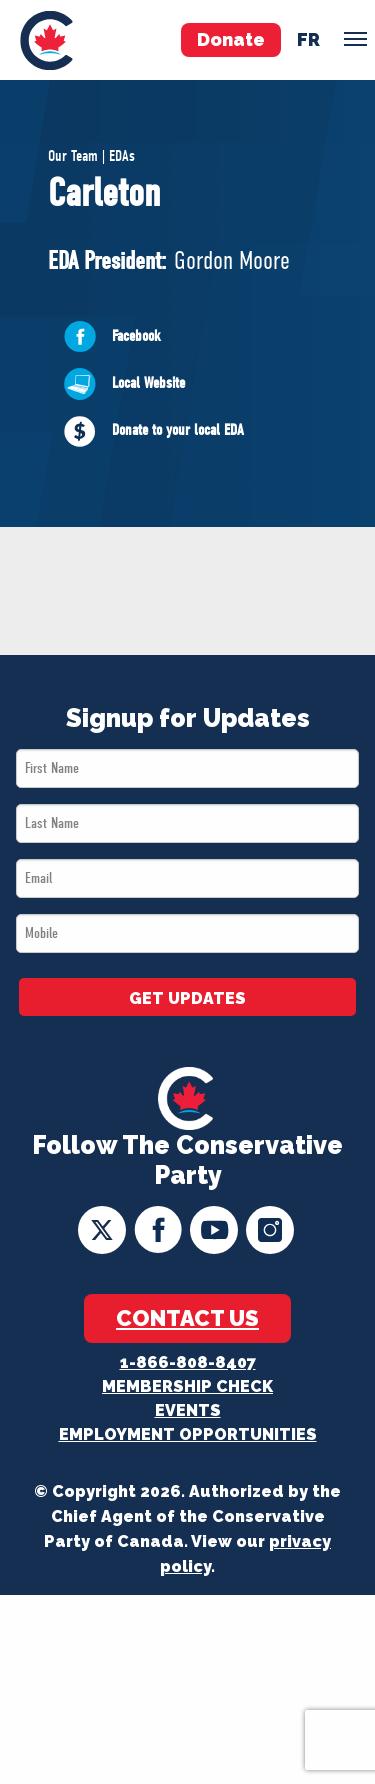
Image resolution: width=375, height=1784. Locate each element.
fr (308, 39)
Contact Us (187, 1318)
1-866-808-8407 (188, 1362)
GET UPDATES (187, 998)
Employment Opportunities (188, 1434)
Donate (231, 39)
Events (188, 1410)
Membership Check (187, 1386)
